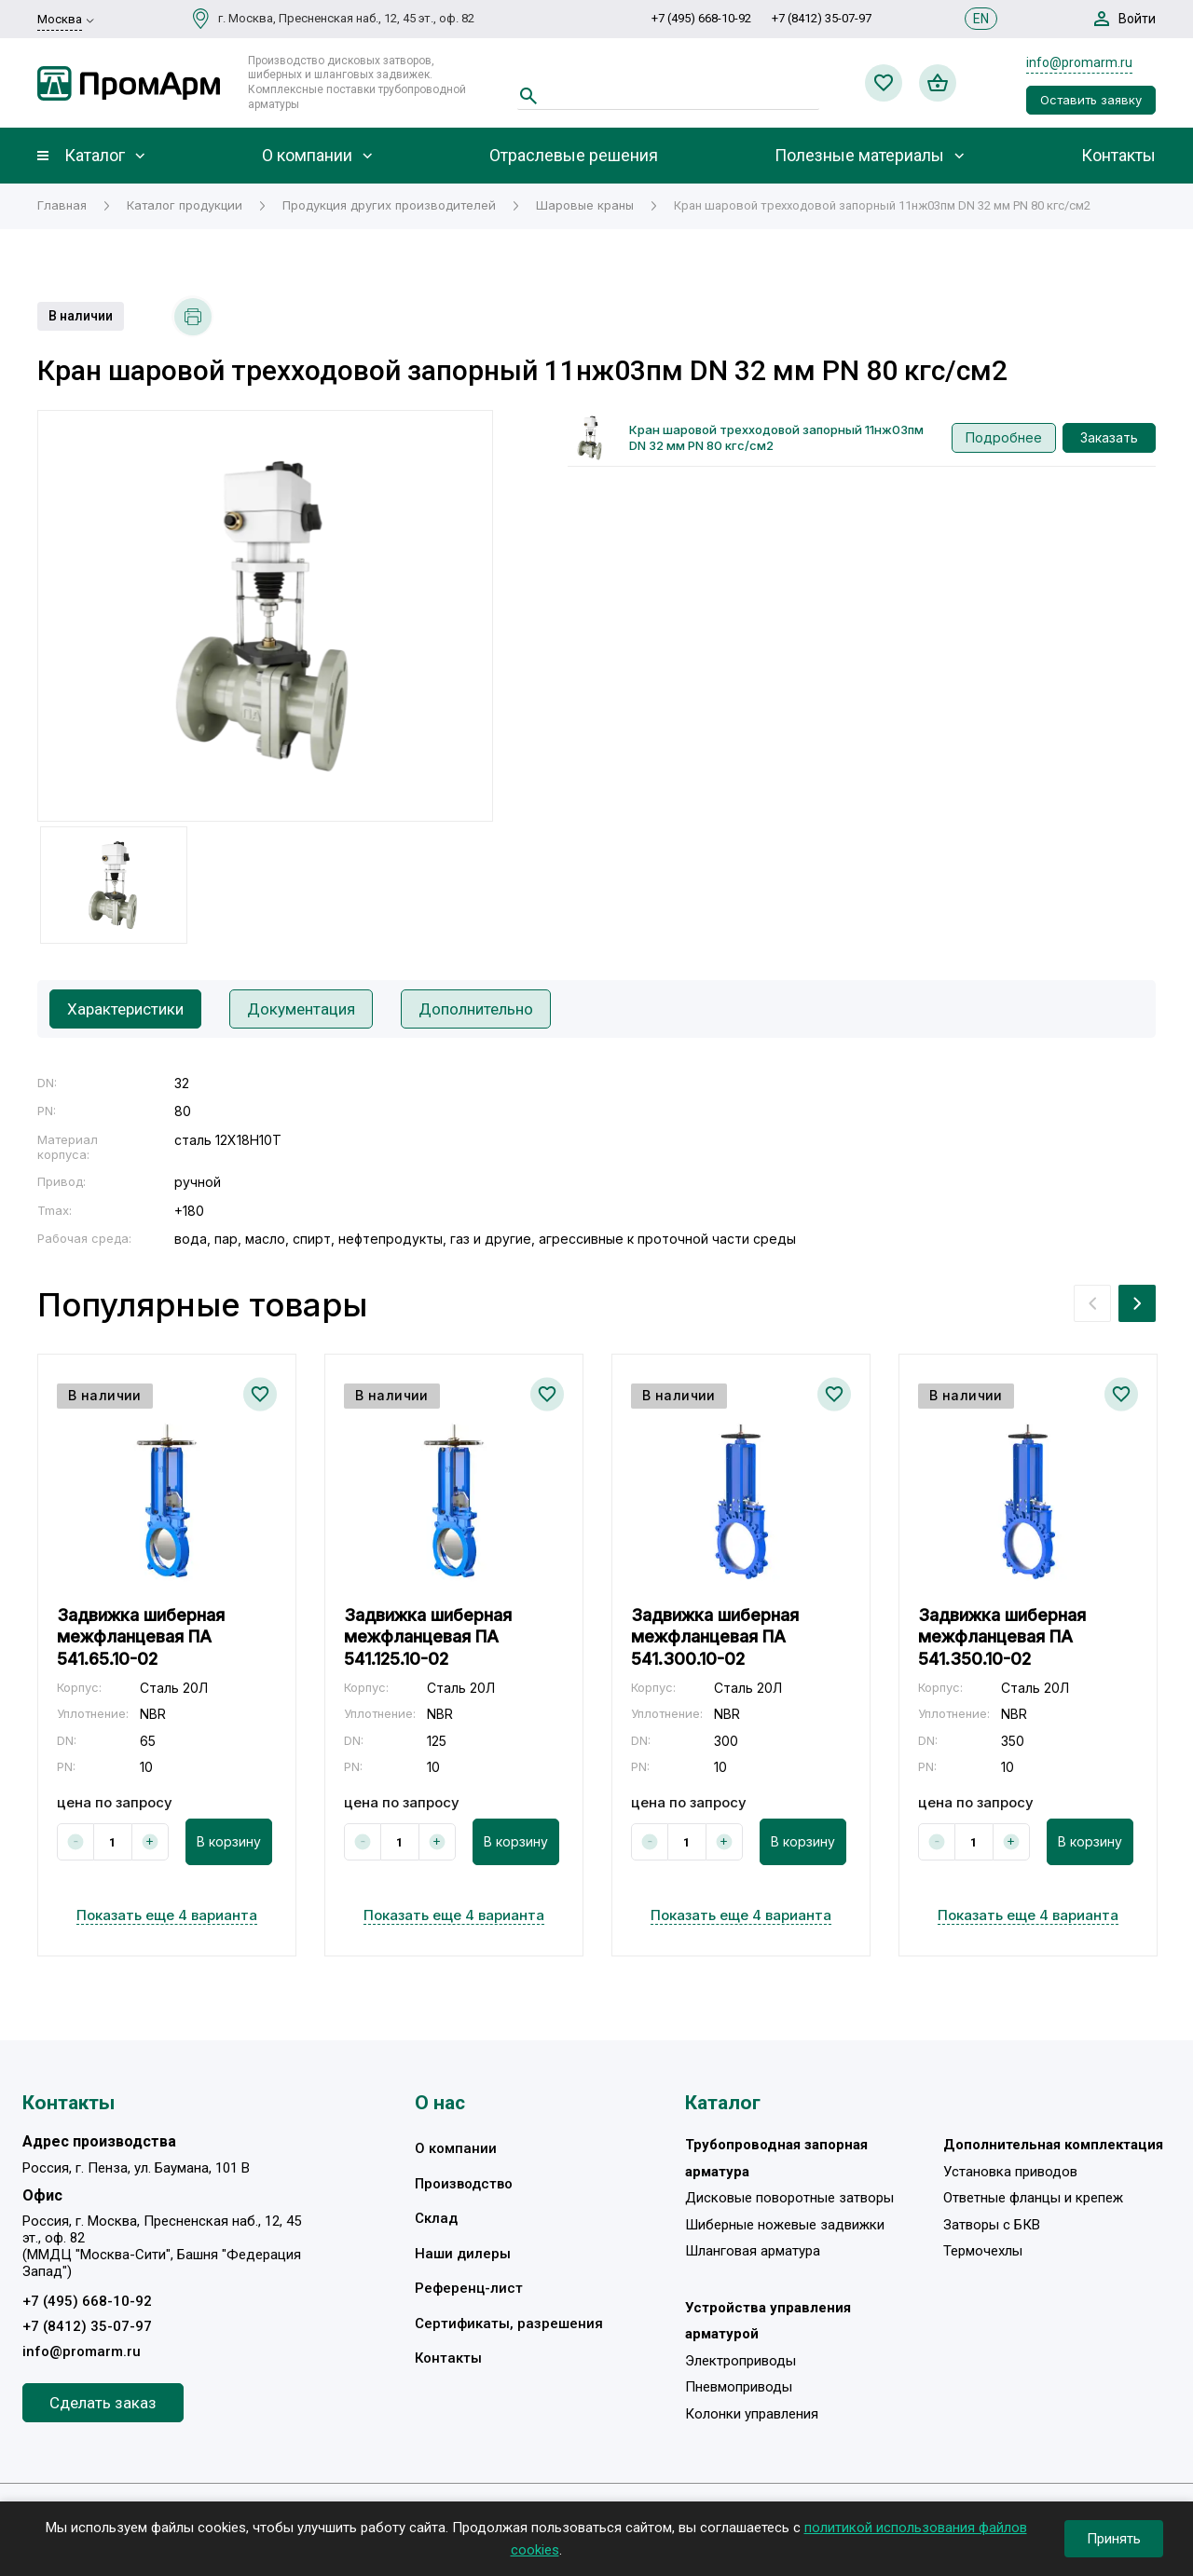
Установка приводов (1010, 2171)
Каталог (94, 155)
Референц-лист (469, 2288)
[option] (265, 615)
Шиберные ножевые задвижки (784, 2224)
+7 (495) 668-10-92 (701, 18)
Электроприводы (740, 2360)
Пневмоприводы (738, 2386)
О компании (307, 155)
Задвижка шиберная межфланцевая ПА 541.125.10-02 (428, 1637)
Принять (1114, 2538)
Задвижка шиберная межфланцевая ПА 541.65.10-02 (141, 1637)
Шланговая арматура (752, 2250)
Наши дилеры (463, 2253)
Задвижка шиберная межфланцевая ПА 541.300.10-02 (715, 1637)
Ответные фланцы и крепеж (1033, 2197)
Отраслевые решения (573, 155)
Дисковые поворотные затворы (789, 2197)
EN (981, 18)
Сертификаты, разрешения (509, 2323)
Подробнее (1004, 437)
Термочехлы (982, 2250)
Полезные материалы (859, 155)
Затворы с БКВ (991, 2224)
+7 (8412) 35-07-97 (821, 18)
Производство (464, 2183)
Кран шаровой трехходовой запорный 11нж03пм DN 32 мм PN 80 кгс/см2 (776, 437)
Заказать (1109, 437)
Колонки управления (751, 2414)
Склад (436, 2218)
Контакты (1118, 155)
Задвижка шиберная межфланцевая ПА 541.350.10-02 (1002, 1637)
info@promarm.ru (1079, 62)
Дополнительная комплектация (1053, 2144)
